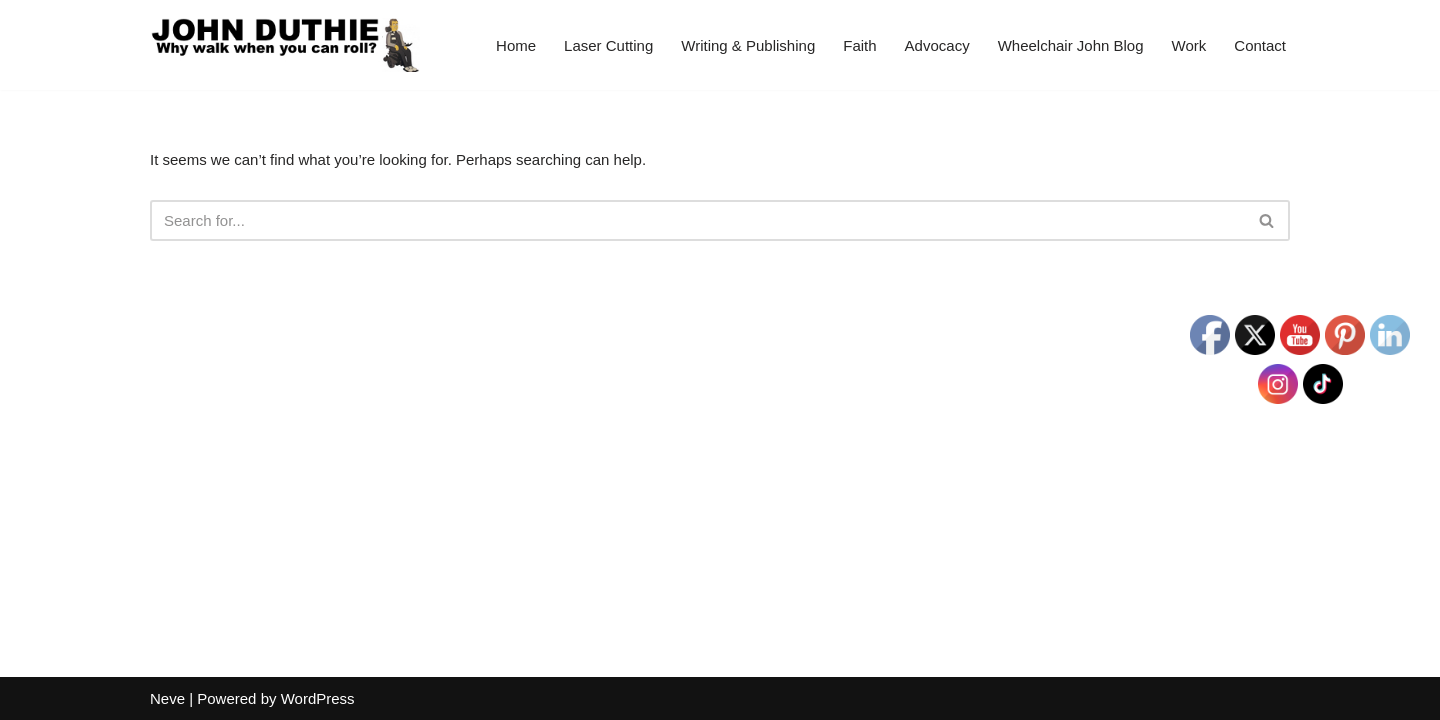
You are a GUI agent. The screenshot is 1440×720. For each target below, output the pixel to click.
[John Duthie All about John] (285, 45)
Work (1189, 45)
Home (516, 45)
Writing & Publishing (748, 45)
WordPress (318, 698)
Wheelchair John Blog (1071, 45)
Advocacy (937, 45)
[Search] (697, 220)
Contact (1260, 45)
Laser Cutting (608, 45)
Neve (167, 698)
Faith (859, 45)
